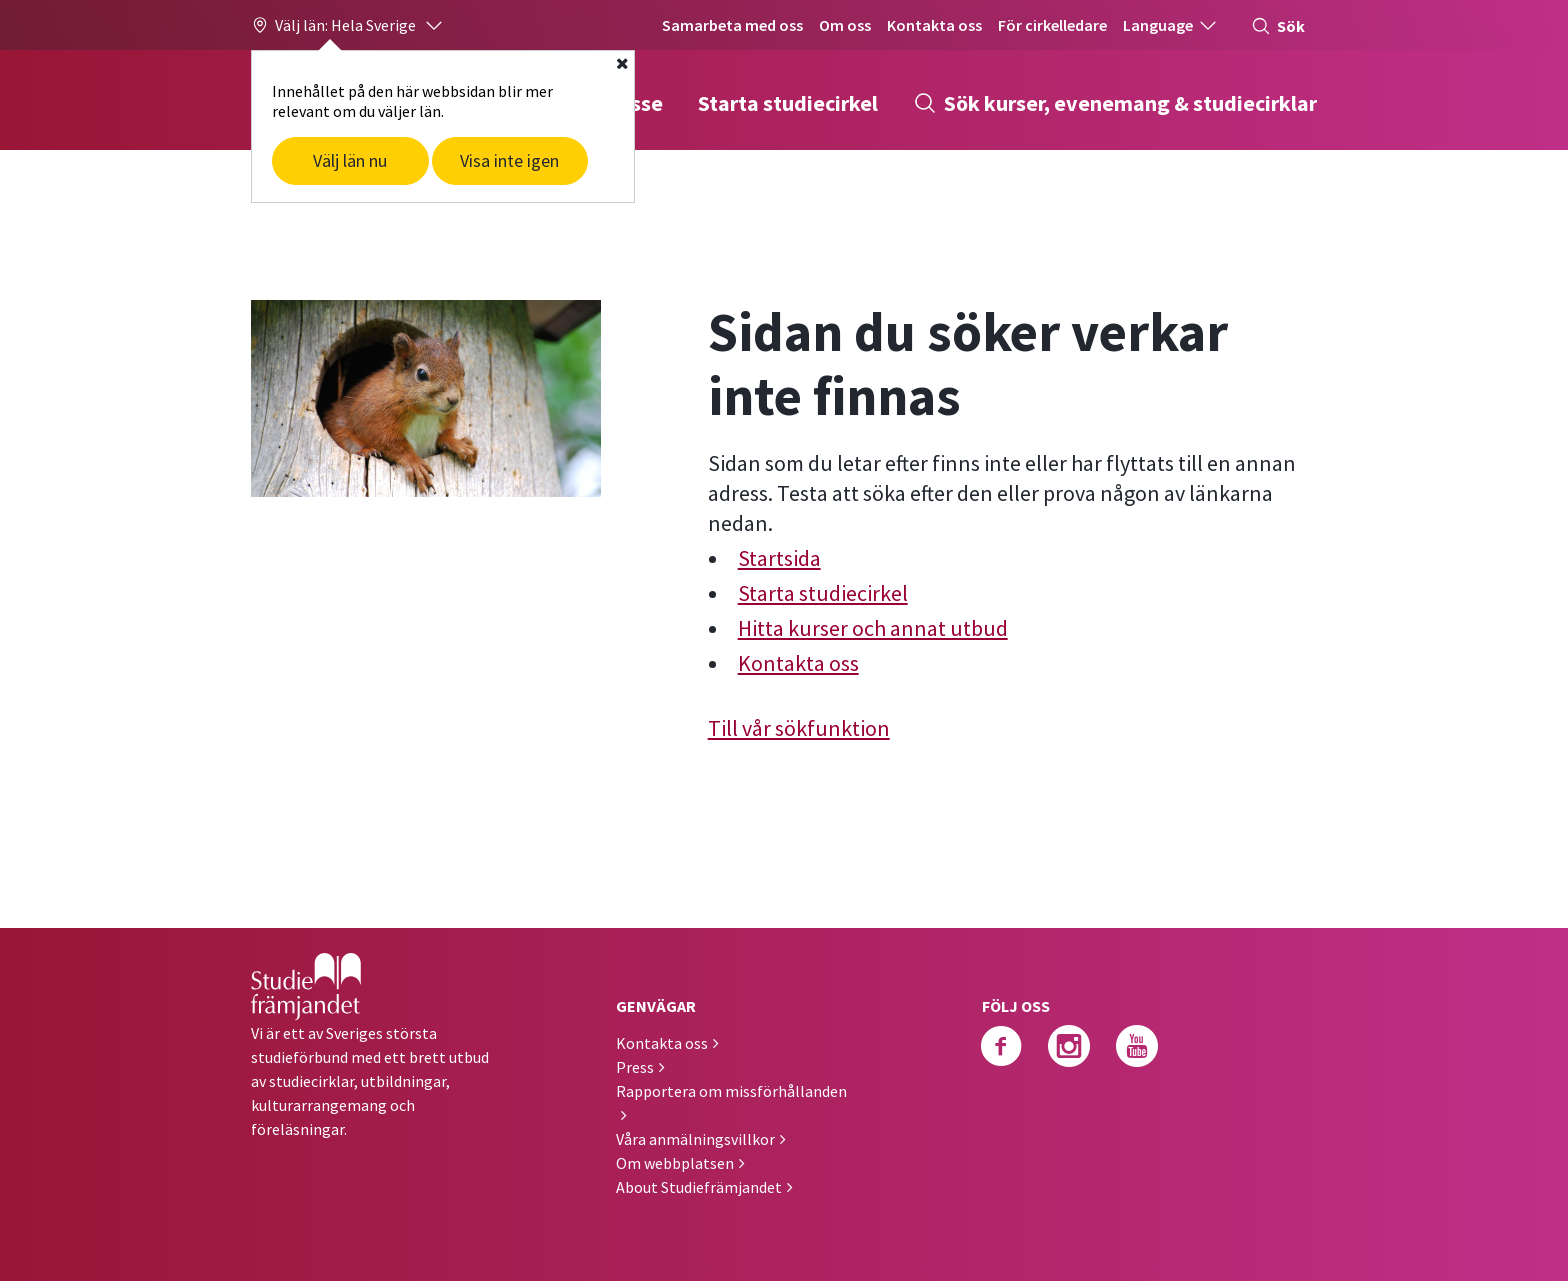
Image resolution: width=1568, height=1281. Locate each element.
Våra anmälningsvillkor (695, 1139)
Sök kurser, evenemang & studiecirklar (1115, 103)
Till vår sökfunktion (799, 728)
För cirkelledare (1052, 25)
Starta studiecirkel (788, 103)
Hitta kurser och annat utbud (873, 628)
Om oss (845, 25)
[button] (348, 25)
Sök (1278, 26)
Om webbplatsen (675, 1163)
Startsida (779, 558)
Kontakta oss (934, 25)
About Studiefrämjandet (699, 1187)
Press (635, 1067)
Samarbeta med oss (732, 25)
